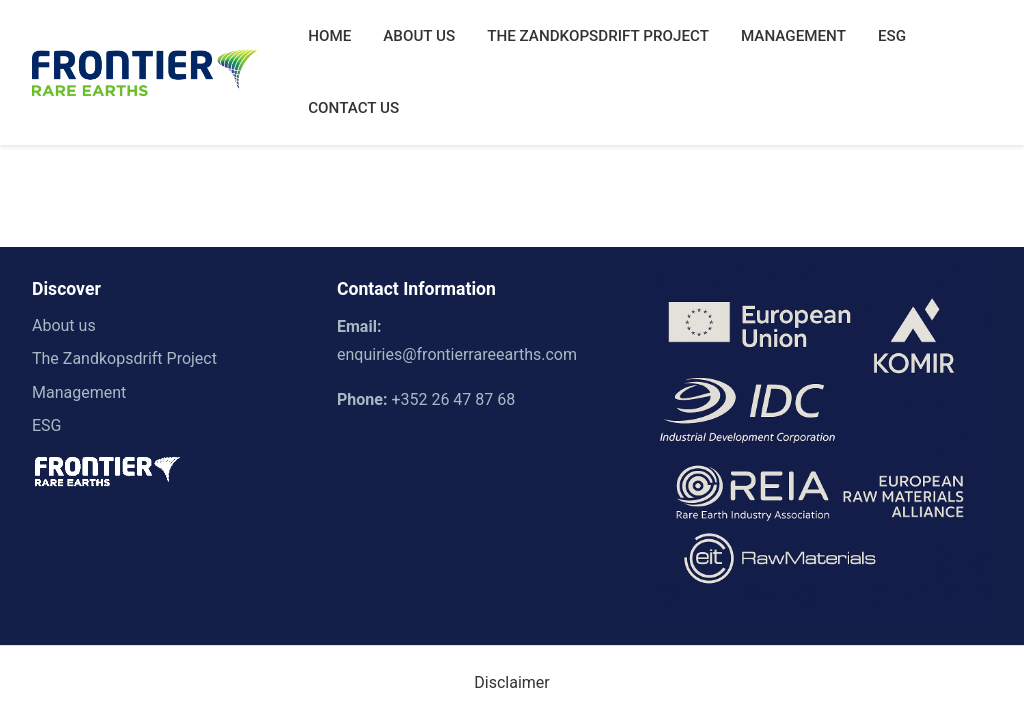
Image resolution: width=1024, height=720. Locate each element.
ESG (892, 36)
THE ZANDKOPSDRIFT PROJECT (598, 36)
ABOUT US (419, 36)
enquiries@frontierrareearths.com (457, 354)
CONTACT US (353, 108)
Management (79, 392)
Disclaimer (511, 682)
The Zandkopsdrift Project (124, 358)
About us (64, 325)
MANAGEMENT (793, 36)
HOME (329, 36)
